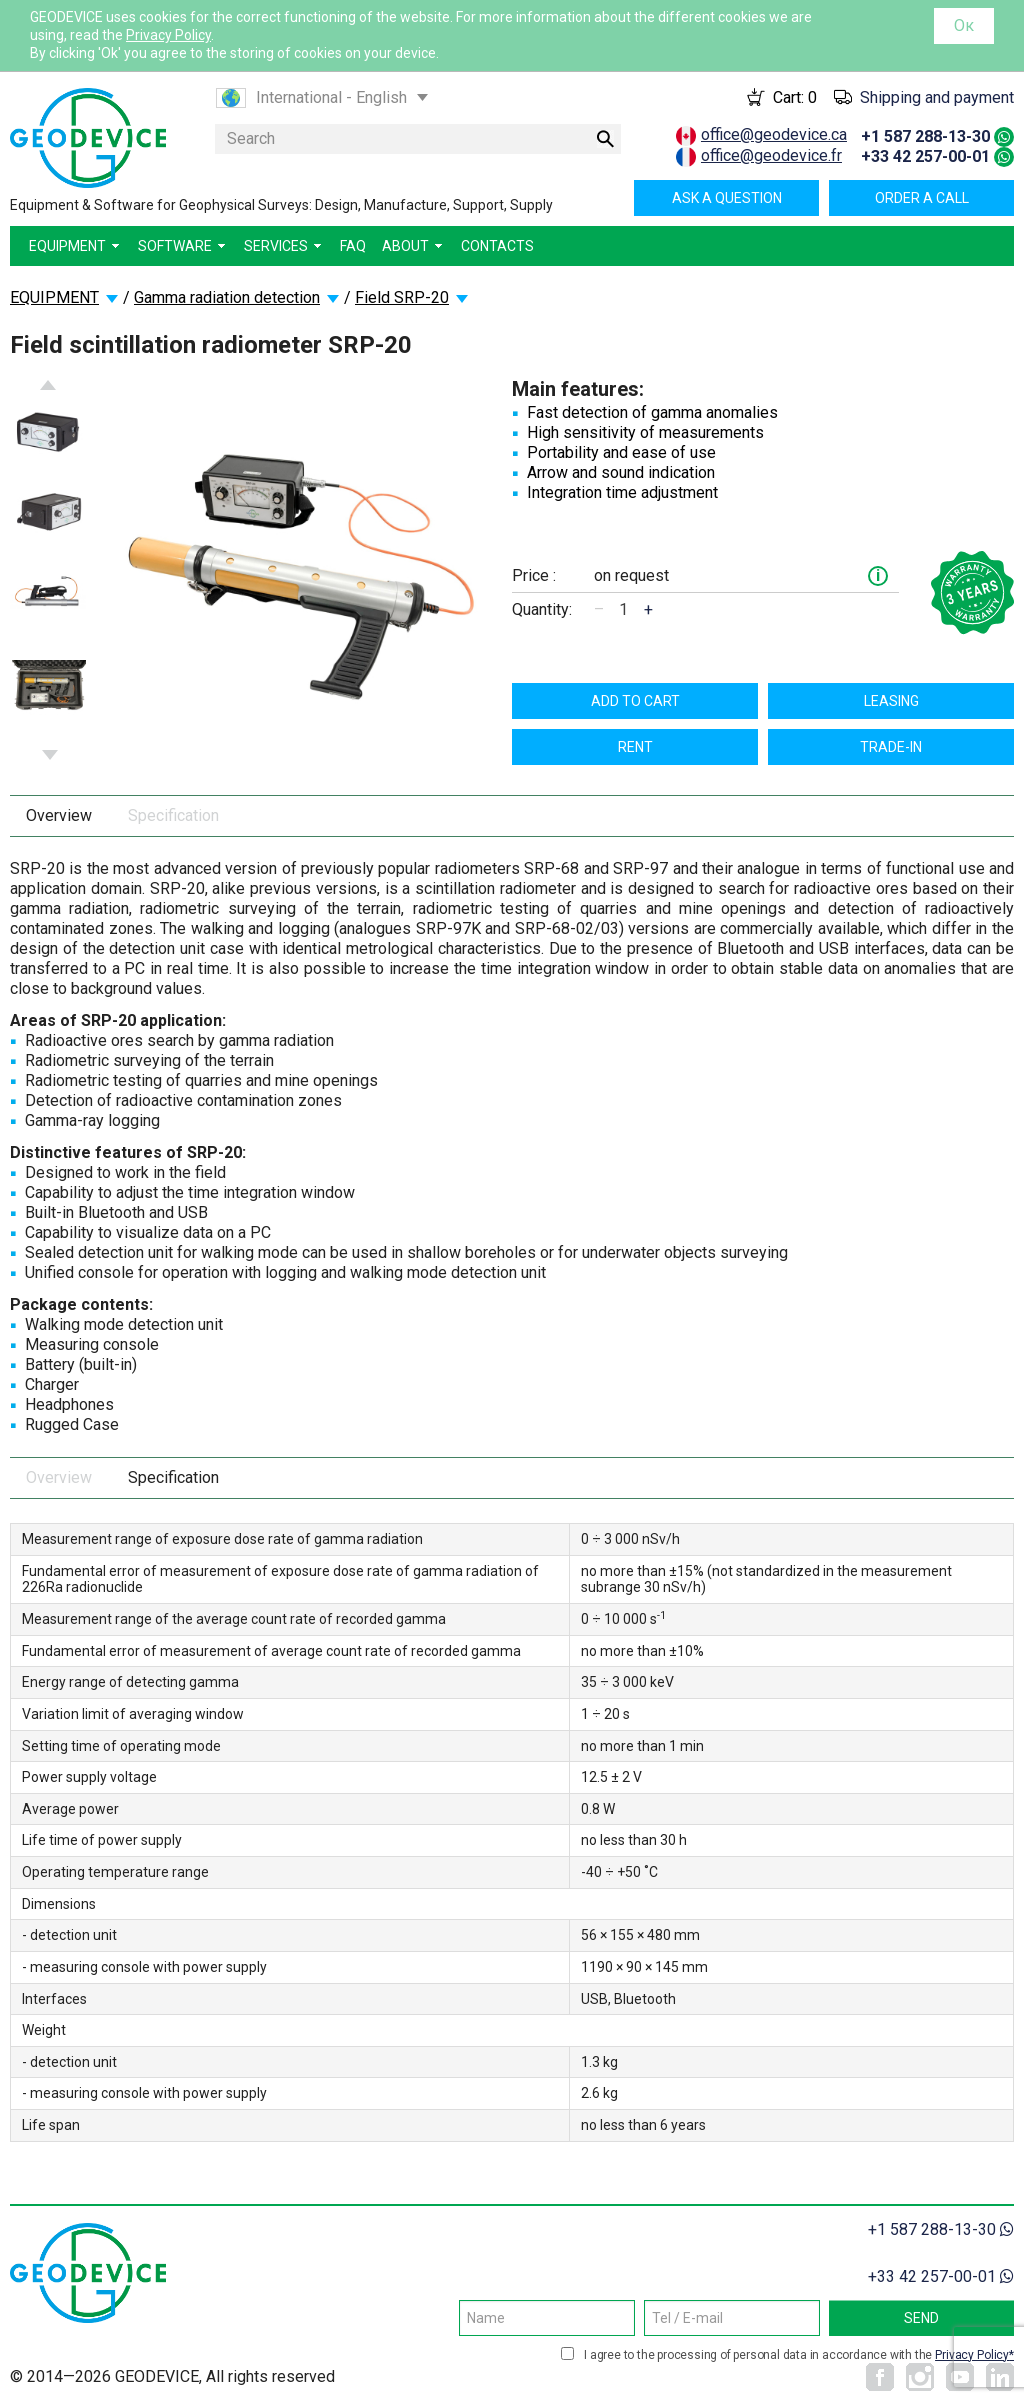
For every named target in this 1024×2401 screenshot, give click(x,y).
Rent (635, 747)
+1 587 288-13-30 (925, 136)
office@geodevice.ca (774, 134)
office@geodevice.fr (771, 155)
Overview (59, 815)
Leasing (891, 701)
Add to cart (635, 701)
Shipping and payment (937, 97)
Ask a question (727, 198)
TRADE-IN (891, 747)
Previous (48, 385)
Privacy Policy (168, 35)
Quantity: (542, 609)
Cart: (795, 97)
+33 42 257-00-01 (925, 156)
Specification (173, 815)
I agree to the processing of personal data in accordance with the (799, 2355)
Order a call (922, 198)
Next (50, 755)
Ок (964, 25)
